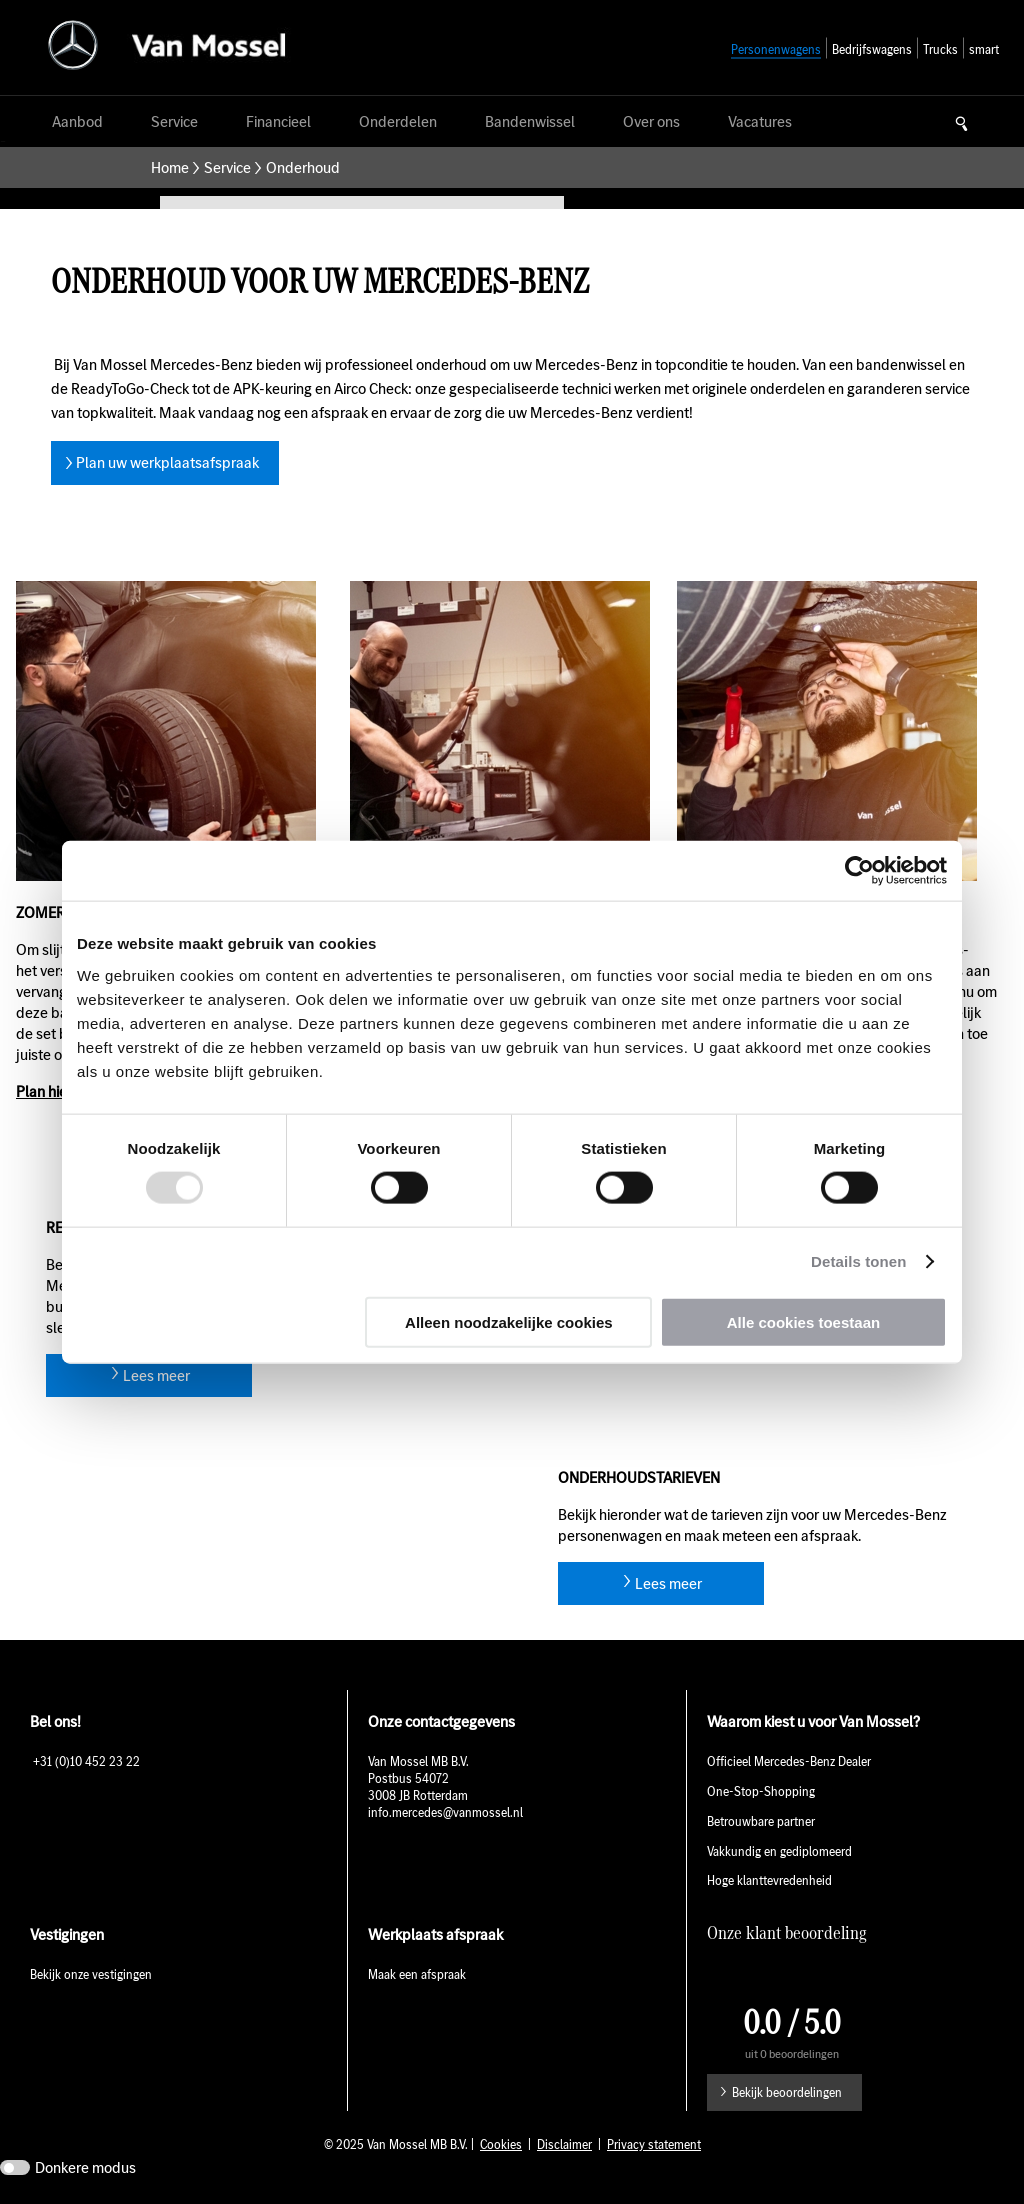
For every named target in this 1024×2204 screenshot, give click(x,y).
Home (170, 167)
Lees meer (156, 1375)
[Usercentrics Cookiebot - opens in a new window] (859, 871)
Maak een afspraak (417, 1974)
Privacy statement (654, 2144)
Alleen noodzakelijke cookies (509, 1321)
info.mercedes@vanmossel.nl (447, 1812)
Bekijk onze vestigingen (91, 1974)
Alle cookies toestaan (803, 1321)
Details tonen (858, 1261)
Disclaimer (564, 2144)
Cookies (501, 2144)
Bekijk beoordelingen (787, 2092)
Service (227, 167)
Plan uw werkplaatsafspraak (167, 462)
